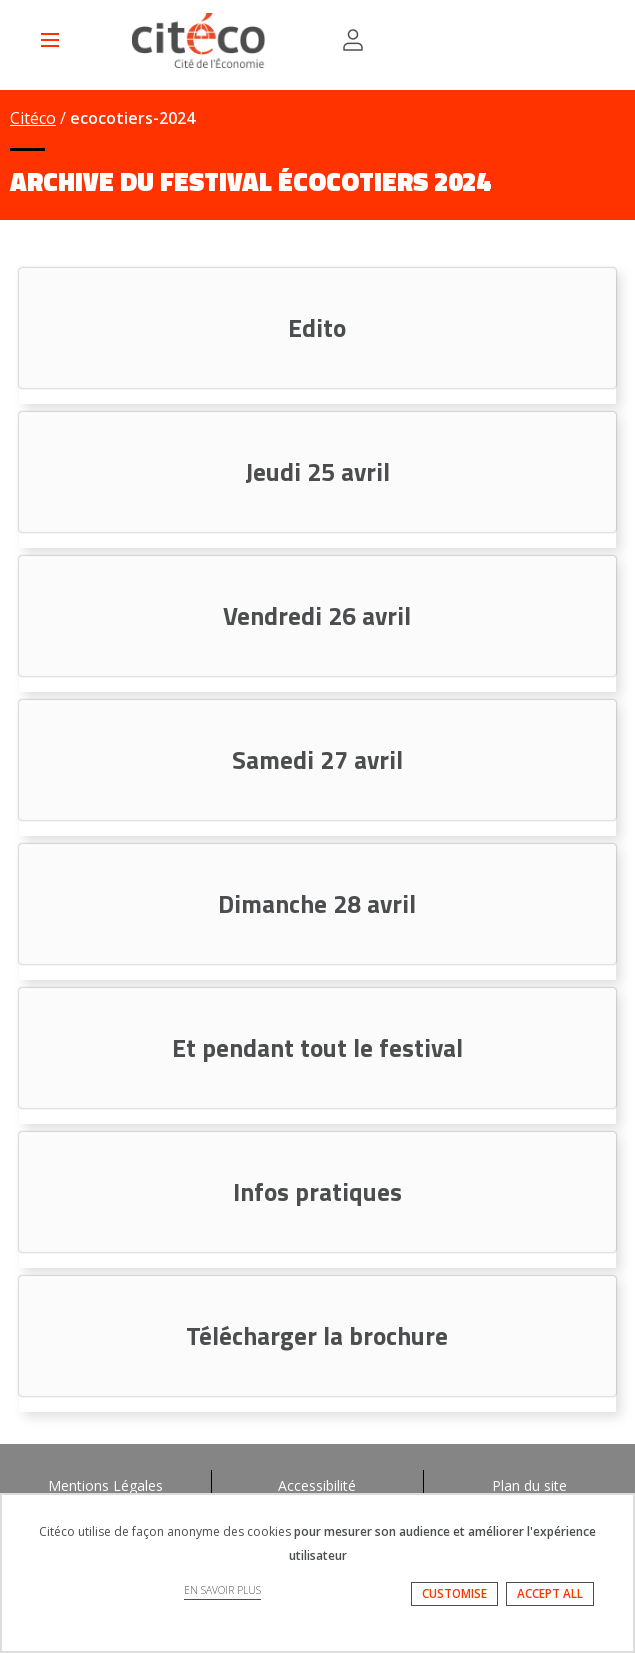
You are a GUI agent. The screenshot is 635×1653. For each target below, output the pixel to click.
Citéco (33, 118)
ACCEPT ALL (550, 1593)
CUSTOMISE (454, 1593)
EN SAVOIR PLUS (222, 1590)
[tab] (317, 328)
